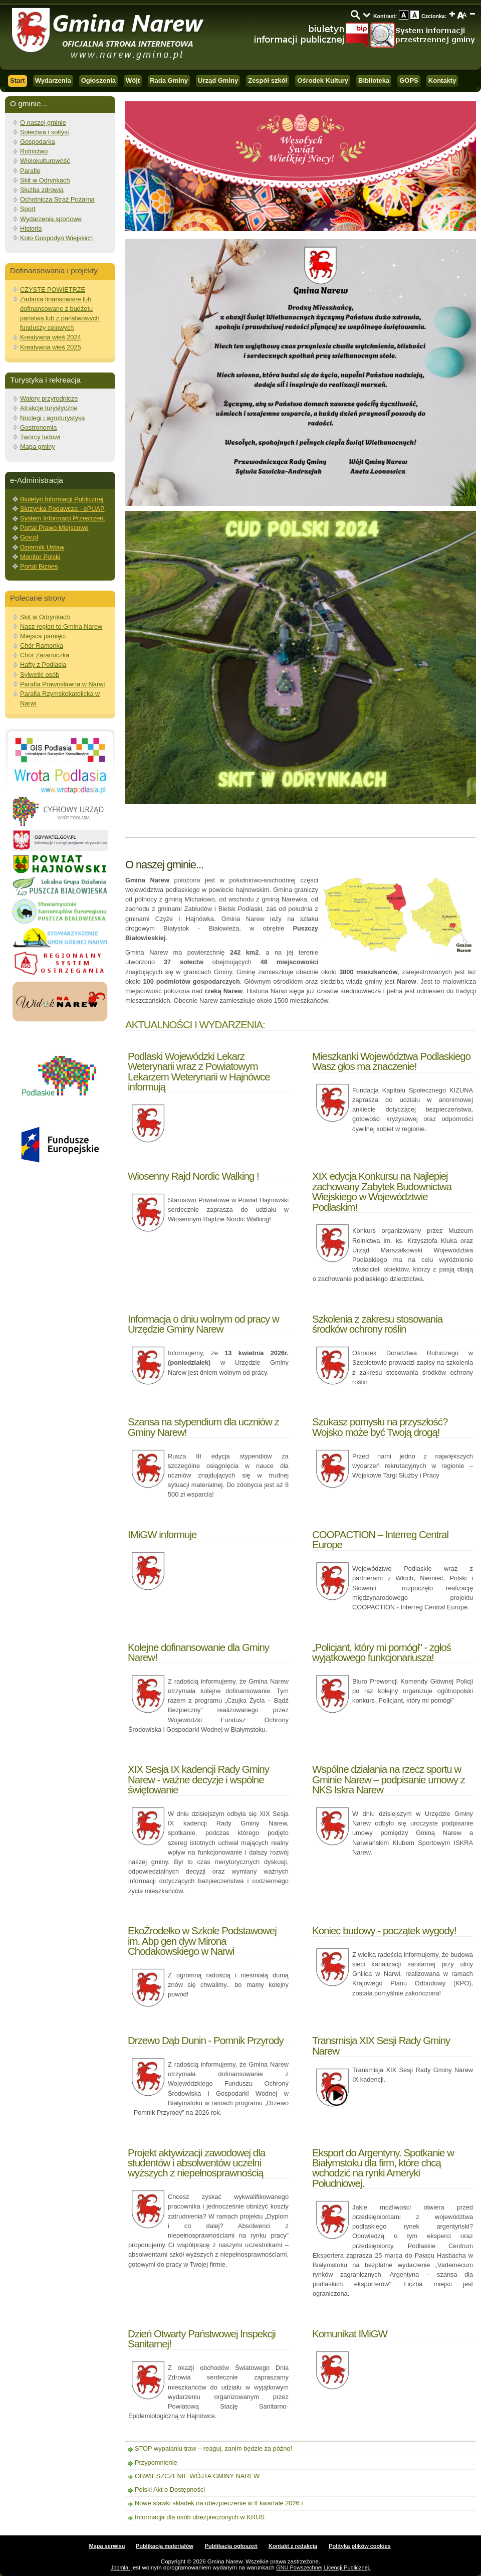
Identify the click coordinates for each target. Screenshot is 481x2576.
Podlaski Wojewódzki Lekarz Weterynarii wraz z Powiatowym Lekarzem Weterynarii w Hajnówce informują (199, 1071)
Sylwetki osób (39, 674)
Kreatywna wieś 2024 (50, 337)
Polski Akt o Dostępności (170, 2489)
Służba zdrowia (42, 190)
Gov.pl (29, 537)
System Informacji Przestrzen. (62, 518)
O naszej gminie (43, 122)
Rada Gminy (169, 80)
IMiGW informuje (162, 1534)
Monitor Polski (40, 557)
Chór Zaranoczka (44, 655)
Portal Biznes (39, 566)
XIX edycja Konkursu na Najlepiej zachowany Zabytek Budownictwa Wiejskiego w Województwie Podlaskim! (381, 1191)
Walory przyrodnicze (49, 398)
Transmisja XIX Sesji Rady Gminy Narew (381, 2045)
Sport (28, 209)
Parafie (30, 170)
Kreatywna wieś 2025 (50, 347)
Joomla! (120, 2567)
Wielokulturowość (45, 160)
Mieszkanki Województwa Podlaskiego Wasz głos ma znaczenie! (391, 1061)
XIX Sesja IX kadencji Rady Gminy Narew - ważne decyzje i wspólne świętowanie (198, 1779)
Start (17, 80)
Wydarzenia (53, 80)
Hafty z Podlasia (43, 664)
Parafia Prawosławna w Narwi (62, 684)
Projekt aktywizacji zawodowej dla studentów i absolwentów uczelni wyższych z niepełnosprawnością (196, 2163)
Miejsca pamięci (43, 636)
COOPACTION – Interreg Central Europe (380, 1539)
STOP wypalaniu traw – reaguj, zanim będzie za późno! (213, 2448)
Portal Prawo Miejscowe (54, 527)
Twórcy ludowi (40, 437)
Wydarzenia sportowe (51, 219)
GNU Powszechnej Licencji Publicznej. (323, 2567)
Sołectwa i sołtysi (44, 132)
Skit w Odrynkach (45, 180)
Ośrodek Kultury (322, 80)
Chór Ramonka (41, 645)
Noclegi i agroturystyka (52, 418)
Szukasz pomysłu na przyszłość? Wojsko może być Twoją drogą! (379, 1426)
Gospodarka (37, 141)
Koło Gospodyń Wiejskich (56, 238)
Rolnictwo (34, 151)
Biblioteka (373, 80)
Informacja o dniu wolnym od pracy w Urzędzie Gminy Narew (203, 1324)
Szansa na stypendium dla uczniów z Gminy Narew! (203, 1426)
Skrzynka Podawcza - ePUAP (62, 508)
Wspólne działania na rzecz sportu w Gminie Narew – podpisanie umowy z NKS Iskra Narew (388, 1779)
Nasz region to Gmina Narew (61, 626)
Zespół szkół (267, 80)
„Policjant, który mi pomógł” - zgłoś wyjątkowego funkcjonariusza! (381, 1652)
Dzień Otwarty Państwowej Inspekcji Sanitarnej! (202, 2338)
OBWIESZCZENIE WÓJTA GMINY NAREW (197, 2476)
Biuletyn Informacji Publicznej (61, 499)
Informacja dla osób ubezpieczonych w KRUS (200, 2517)
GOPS (408, 80)
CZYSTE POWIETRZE (52, 289)
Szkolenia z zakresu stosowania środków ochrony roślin (377, 1324)
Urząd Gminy (218, 80)
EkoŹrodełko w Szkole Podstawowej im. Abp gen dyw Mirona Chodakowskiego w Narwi (202, 1941)
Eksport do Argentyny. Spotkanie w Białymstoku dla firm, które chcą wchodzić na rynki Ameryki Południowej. (383, 2168)
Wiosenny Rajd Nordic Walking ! (193, 1176)
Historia (31, 228)
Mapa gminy (37, 446)
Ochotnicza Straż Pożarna (57, 199)
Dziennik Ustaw (42, 547)
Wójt (133, 80)
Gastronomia (38, 427)
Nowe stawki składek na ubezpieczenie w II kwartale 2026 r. (220, 2503)
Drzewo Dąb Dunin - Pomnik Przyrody (206, 2040)
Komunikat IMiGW (349, 2333)
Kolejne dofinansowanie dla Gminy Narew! (198, 1652)
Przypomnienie (156, 2462)
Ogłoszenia (98, 80)
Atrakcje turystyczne (49, 408)
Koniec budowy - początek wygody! (384, 1930)
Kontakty (442, 80)
